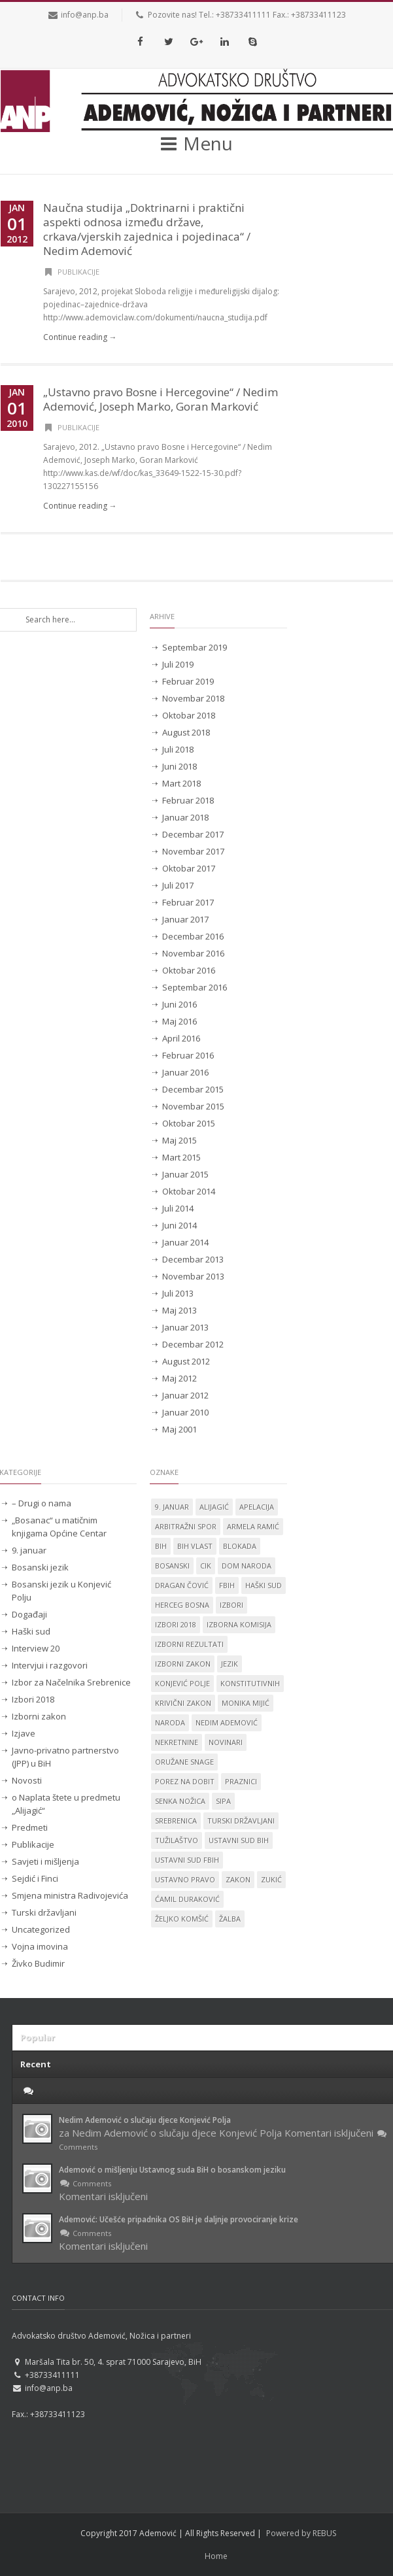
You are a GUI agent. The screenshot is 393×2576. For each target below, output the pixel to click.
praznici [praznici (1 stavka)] (241, 1781)
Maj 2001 (179, 1429)
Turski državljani (44, 1912)
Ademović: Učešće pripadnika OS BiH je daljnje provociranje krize (178, 2219)
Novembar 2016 (193, 953)
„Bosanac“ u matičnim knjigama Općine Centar (59, 1526)
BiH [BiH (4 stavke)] (161, 1546)
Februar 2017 (188, 902)
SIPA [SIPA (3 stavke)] (223, 1801)
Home (216, 2556)
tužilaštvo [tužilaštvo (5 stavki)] (176, 1840)
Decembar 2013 (193, 1259)
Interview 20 (36, 1648)
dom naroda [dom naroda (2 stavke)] (246, 1565)
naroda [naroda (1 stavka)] (170, 1722)
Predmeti (30, 1827)
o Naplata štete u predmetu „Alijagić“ (66, 1803)
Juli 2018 (178, 749)
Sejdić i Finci (35, 1878)
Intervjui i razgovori (50, 1665)
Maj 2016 (179, 1021)
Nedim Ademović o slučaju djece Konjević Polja (145, 2120)
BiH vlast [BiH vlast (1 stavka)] (195, 1546)
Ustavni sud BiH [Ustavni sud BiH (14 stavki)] (239, 1840)
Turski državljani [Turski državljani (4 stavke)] (241, 1820)
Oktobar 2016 (188, 970)
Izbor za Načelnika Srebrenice (71, 1682)
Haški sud (31, 1631)
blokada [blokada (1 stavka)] (239, 1546)
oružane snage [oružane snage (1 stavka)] (184, 1762)
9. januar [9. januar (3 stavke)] (172, 1507)
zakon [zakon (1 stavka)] (238, 1879)
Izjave (23, 1733)
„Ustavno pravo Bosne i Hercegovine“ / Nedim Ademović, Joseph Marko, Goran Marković (160, 399)
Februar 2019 (188, 681)
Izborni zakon (39, 1716)
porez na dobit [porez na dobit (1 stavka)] (184, 1781)
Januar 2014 (185, 1242)
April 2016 (181, 1038)
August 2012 (186, 1361)
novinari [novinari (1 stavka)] (226, 1742)
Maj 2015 (179, 1140)
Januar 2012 (185, 1395)
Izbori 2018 (33, 1699)
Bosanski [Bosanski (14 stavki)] (172, 1565)
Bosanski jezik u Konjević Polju (61, 1590)
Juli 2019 (178, 664)
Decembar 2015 (193, 1089)
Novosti (27, 1780)
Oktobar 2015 (188, 1123)
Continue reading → (80, 337)
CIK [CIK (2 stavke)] (205, 1565)
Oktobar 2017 (188, 868)
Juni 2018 (179, 766)
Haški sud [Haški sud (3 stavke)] (263, 1585)
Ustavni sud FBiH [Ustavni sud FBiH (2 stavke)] (187, 1860)
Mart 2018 (181, 783)
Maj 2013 (179, 1310)
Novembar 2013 (193, 1276)
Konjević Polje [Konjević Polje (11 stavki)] (182, 1683)
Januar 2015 (185, 1174)
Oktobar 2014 (188, 1191)
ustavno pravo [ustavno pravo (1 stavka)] (185, 1879)
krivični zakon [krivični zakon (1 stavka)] (183, 1703)
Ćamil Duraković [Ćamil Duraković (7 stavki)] (187, 1899)
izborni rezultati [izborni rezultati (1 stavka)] (189, 1644)
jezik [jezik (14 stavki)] (229, 1664)
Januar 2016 (185, 1072)
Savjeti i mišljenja (45, 1861)
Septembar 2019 (194, 647)
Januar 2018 (185, 817)
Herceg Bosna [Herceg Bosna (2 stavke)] (182, 1605)
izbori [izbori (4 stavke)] (231, 1605)
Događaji (29, 1614)
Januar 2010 (185, 1412)
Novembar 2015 (193, 1106)
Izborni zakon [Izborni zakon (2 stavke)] (183, 1664)
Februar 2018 (188, 800)
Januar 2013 (185, 1327)
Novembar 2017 (193, 851)
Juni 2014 (179, 1225)
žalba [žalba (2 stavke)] (230, 1919)
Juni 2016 (179, 1004)
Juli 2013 (178, 1293)
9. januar (29, 1550)
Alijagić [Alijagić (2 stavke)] (214, 1507)
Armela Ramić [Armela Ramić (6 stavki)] (253, 1526)
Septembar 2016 (194, 987)
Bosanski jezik (40, 1567)
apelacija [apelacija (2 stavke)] (256, 1507)
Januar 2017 (185, 919)
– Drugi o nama (41, 1503)
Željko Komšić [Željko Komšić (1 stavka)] (182, 1919)
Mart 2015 (181, 1157)
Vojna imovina (40, 1946)
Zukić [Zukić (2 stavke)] (271, 1879)
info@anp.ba (85, 14)
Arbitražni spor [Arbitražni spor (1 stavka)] (185, 1526)
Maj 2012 (179, 1378)
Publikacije (78, 272)
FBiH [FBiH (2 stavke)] (227, 1585)
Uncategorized (41, 1929)
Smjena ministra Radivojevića (70, 1895)
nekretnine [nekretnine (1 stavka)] (176, 1742)
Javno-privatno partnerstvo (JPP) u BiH (65, 1756)
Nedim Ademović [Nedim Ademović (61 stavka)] (227, 1722)
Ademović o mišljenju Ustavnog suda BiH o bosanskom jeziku (172, 2169)
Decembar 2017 (193, 834)
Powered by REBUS (301, 2533)
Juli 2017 (178, 885)
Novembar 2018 (193, 698)
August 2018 (186, 732)
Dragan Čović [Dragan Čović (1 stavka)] (182, 1585)
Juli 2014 (178, 1208)
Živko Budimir (38, 1963)
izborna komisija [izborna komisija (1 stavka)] (239, 1624)
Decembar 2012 (193, 1344)
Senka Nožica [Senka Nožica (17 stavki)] (180, 1801)
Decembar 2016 (193, 936)
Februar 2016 (188, 1055)
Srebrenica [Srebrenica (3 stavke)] (176, 1820)
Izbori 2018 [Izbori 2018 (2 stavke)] (175, 1624)
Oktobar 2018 (188, 715)
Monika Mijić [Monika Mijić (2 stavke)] (245, 1703)
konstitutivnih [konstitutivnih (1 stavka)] (250, 1683)
